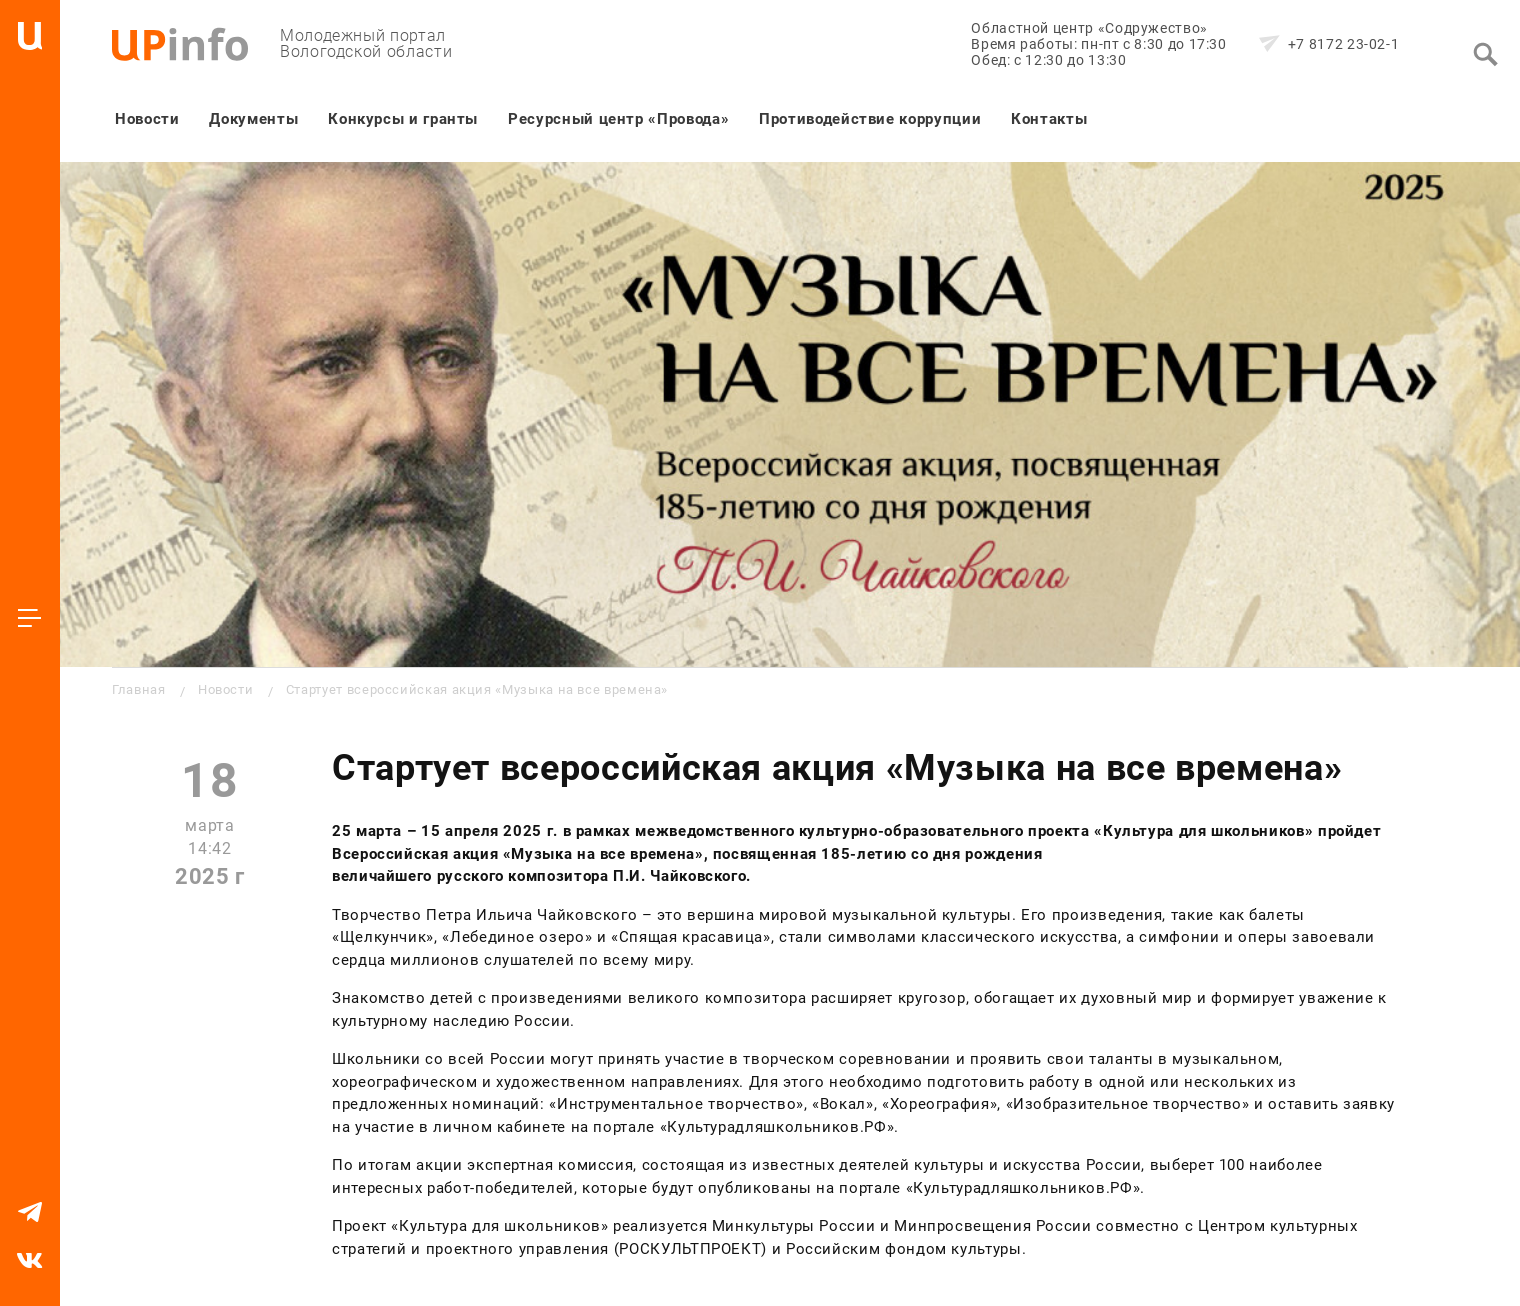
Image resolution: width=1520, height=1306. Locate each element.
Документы (253, 119)
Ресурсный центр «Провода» (618, 119)
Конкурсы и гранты (403, 119)
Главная (138, 689)
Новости (147, 119)
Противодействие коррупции (870, 119)
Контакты (1049, 119)
